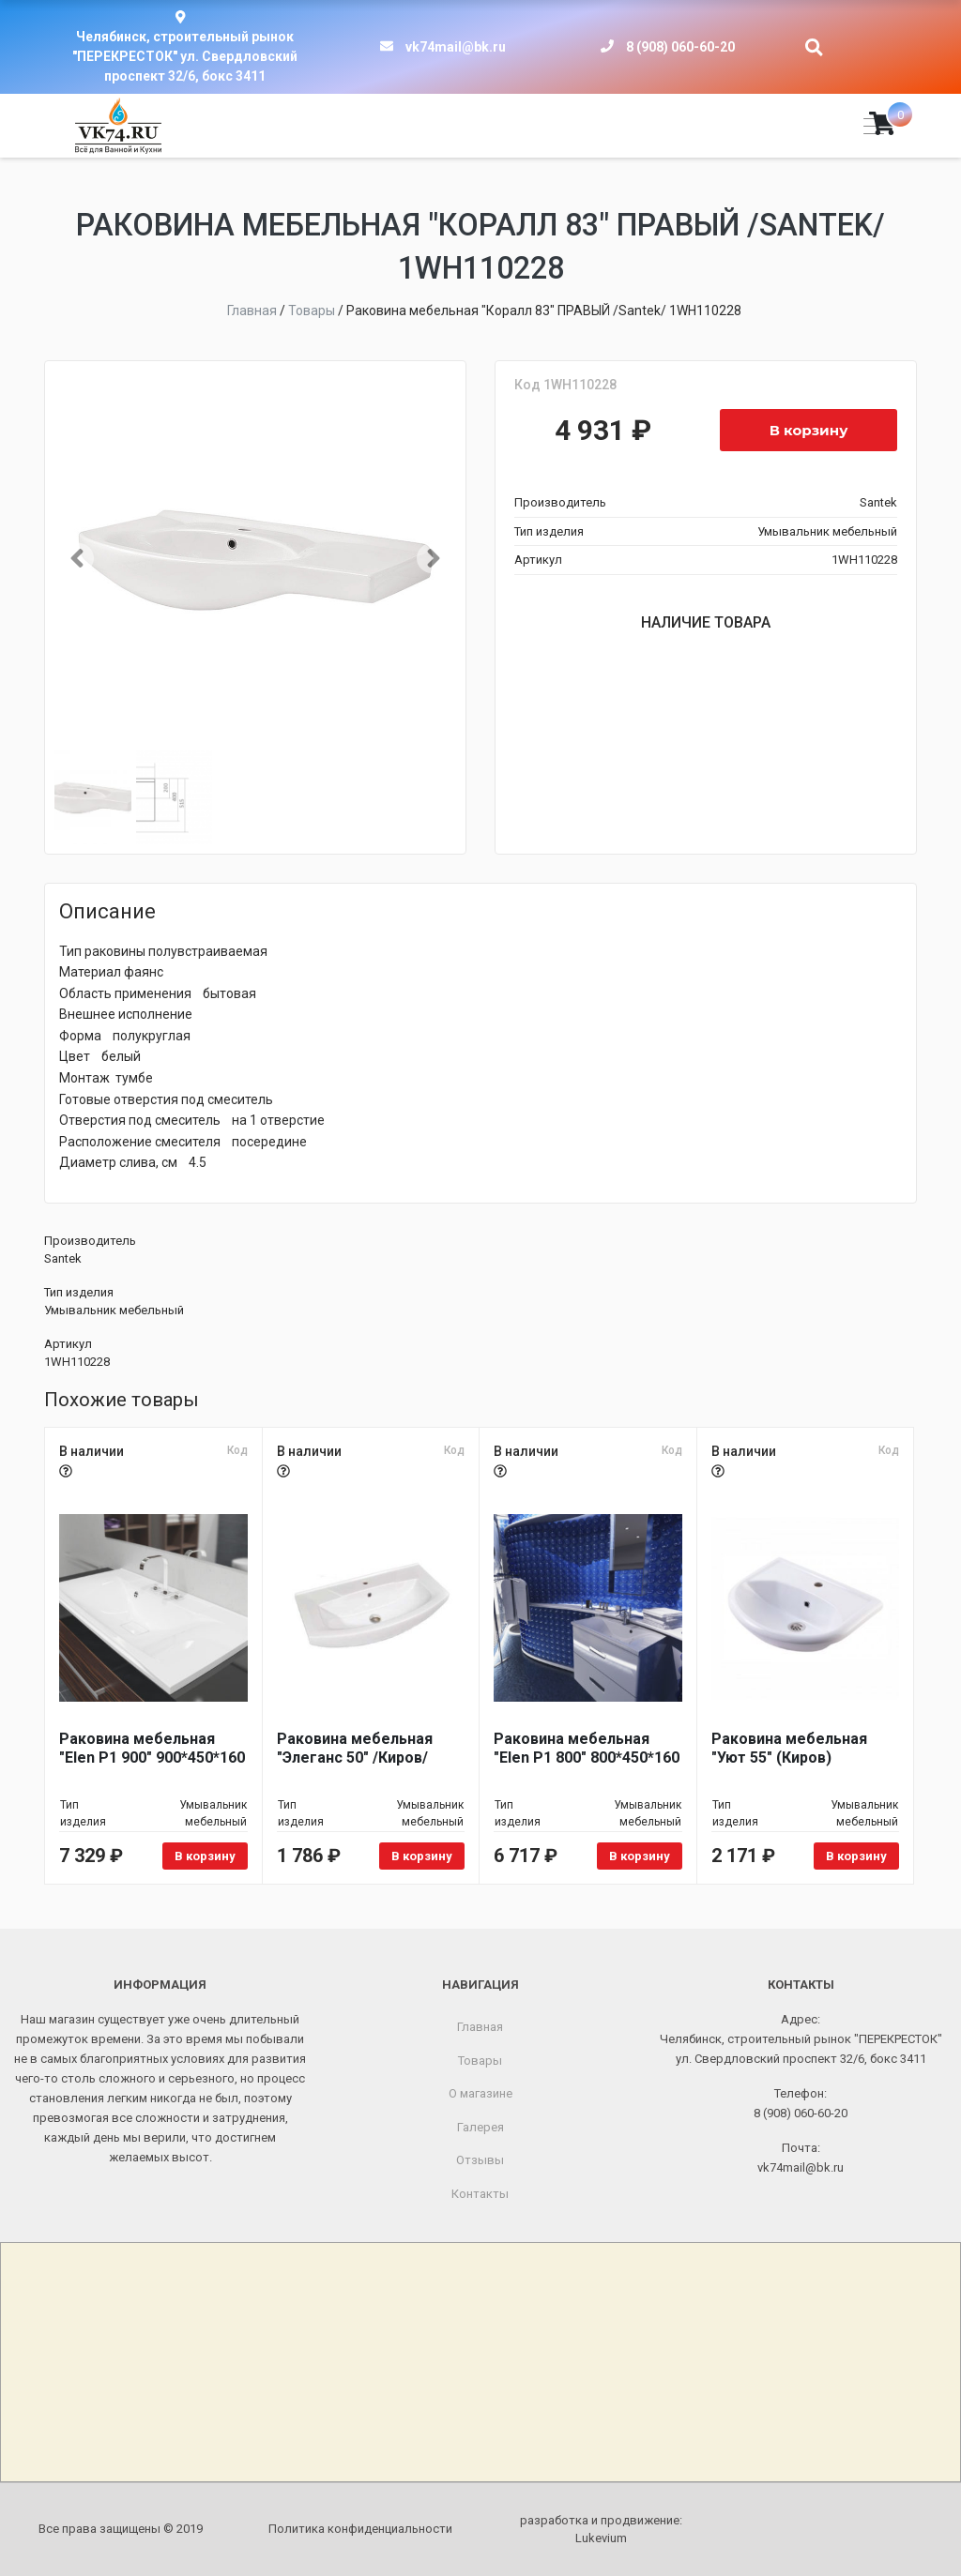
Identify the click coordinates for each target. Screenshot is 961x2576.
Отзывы (480, 2160)
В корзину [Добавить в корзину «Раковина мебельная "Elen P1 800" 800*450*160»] (639, 1856)
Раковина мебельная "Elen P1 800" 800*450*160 (586, 1748)
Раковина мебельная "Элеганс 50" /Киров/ (355, 1748)
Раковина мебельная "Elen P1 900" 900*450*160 (152, 1748)
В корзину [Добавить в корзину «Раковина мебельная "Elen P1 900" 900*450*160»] (205, 1856)
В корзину (809, 430)
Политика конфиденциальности (360, 2529)
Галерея (480, 2127)
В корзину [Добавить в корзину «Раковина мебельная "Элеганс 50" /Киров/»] (421, 1856)
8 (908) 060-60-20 (680, 46)
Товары (480, 2060)
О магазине (480, 2093)
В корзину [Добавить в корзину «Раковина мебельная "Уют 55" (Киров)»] (856, 1856)
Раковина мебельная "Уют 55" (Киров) (789, 1748)
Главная (480, 2027)
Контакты (480, 2194)
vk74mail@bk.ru (455, 46)
